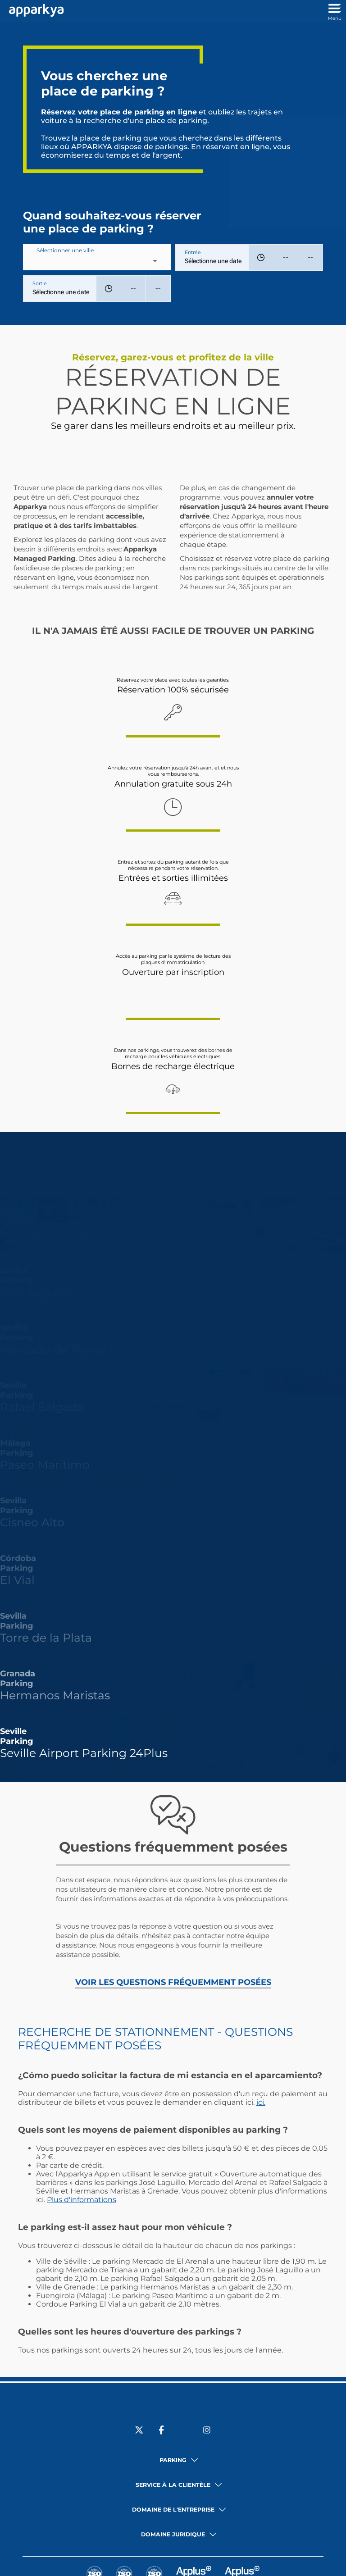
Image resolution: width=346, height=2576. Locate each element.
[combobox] (96, 260)
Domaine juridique (173, 2534)
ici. (260, 2102)
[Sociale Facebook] (161, 2431)
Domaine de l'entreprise (173, 2509)
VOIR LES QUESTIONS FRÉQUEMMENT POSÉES (173, 1982)
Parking (173, 2460)
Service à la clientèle (173, 2484)
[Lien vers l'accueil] (34, 11)
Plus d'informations (81, 2199)
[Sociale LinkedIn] (184, 2431)
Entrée (193, 252)
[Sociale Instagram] (207, 2431)
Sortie (39, 283)
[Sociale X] (139, 2431)
